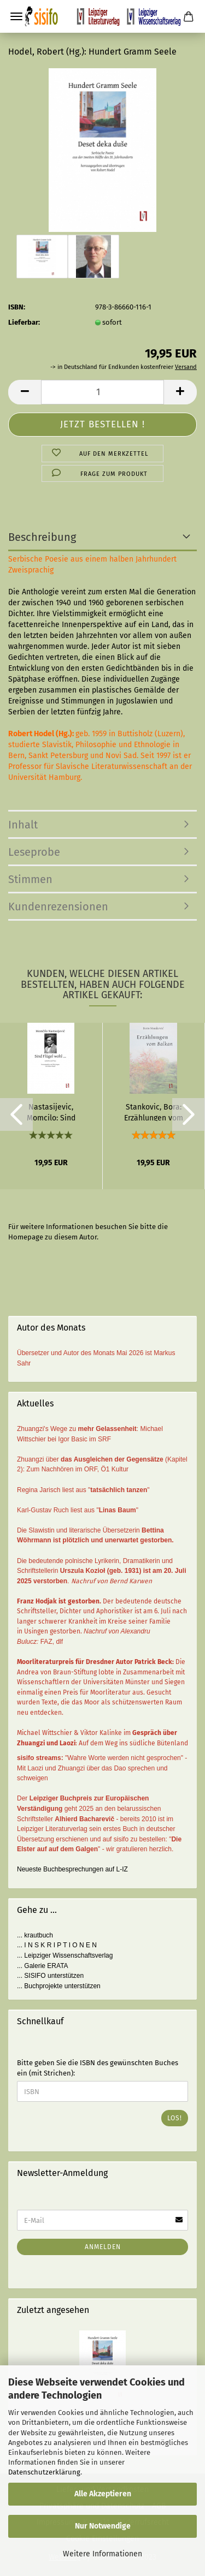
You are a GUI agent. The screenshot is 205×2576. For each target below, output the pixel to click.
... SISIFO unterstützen (50, 1975)
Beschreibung (42, 537)
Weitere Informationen (102, 2554)
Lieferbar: (24, 322)
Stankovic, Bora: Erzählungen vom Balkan (153, 1111)
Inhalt (23, 824)
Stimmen (30, 879)
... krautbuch (35, 1935)
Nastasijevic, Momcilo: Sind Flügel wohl (51, 1111)
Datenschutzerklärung (44, 2472)
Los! (174, 2118)
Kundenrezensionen (58, 906)
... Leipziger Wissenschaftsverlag (65, 1955)
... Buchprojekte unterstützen (59, 1986)
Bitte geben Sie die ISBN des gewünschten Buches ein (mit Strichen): (97, 2068)
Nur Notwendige (103, 2526)
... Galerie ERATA (42, 1966)
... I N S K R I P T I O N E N (57, 1945)
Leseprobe (34, 851)
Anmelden (103, 2247)
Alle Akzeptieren (102, 2494)
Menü (16, 16)
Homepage (25, 1237)
